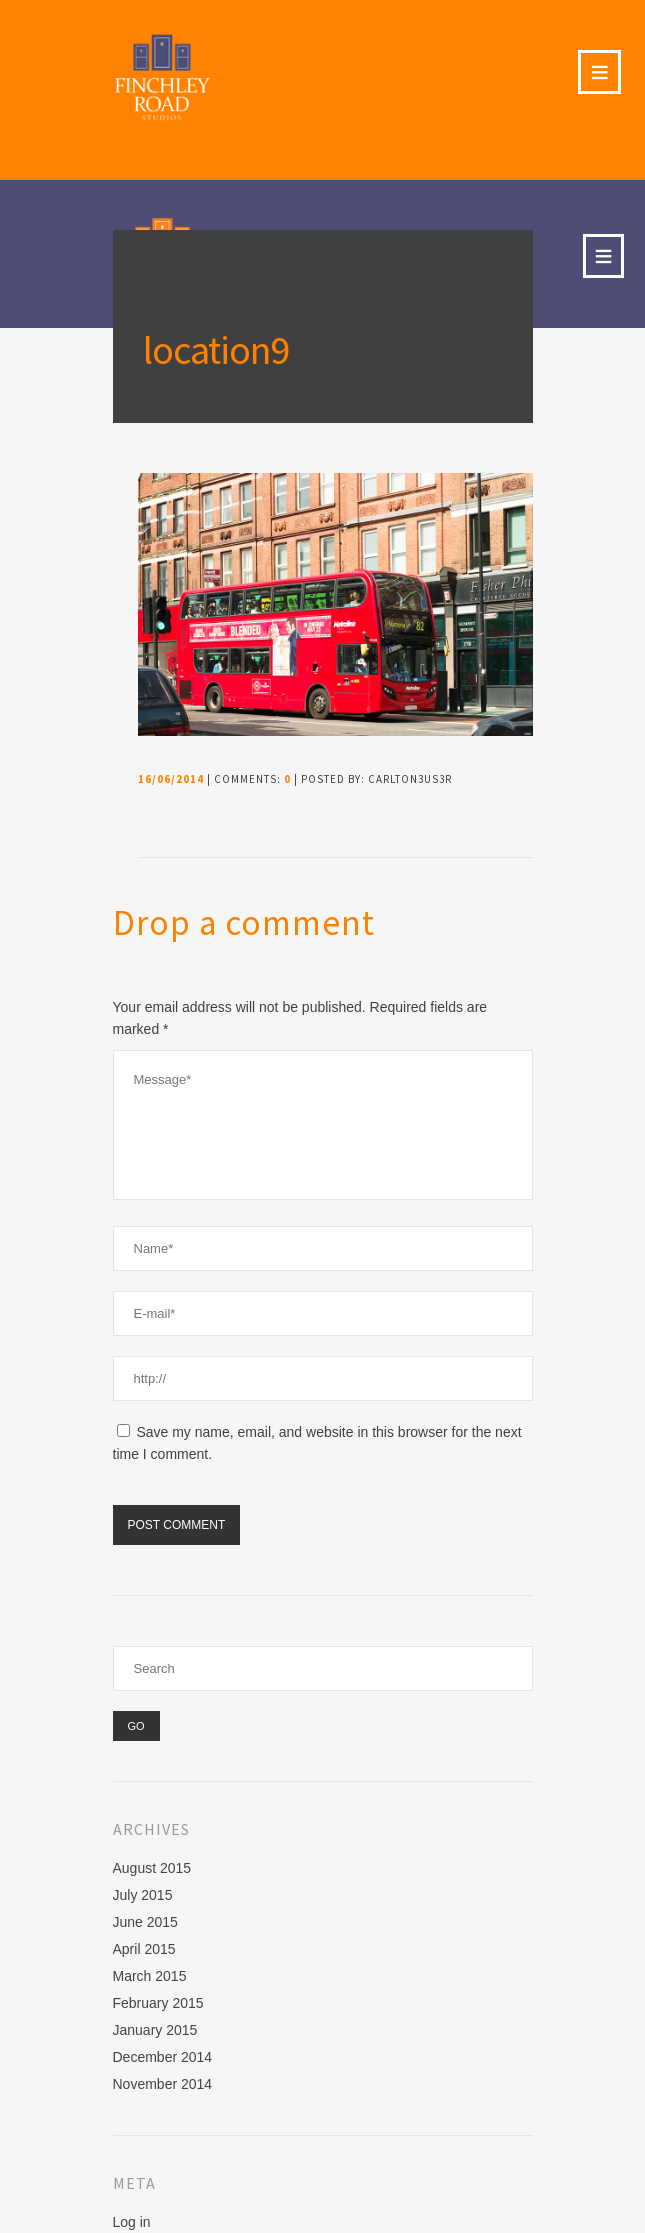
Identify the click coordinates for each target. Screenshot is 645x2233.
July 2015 (143, 1895)
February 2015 (158, 2003)
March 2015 (150, 1976)
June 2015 (145, 1922)
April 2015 (144, 1949)
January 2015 (155, 2030)
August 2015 (152, 1868)
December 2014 (163, 2057)
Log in (132, 2222)
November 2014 (163, 2084)
